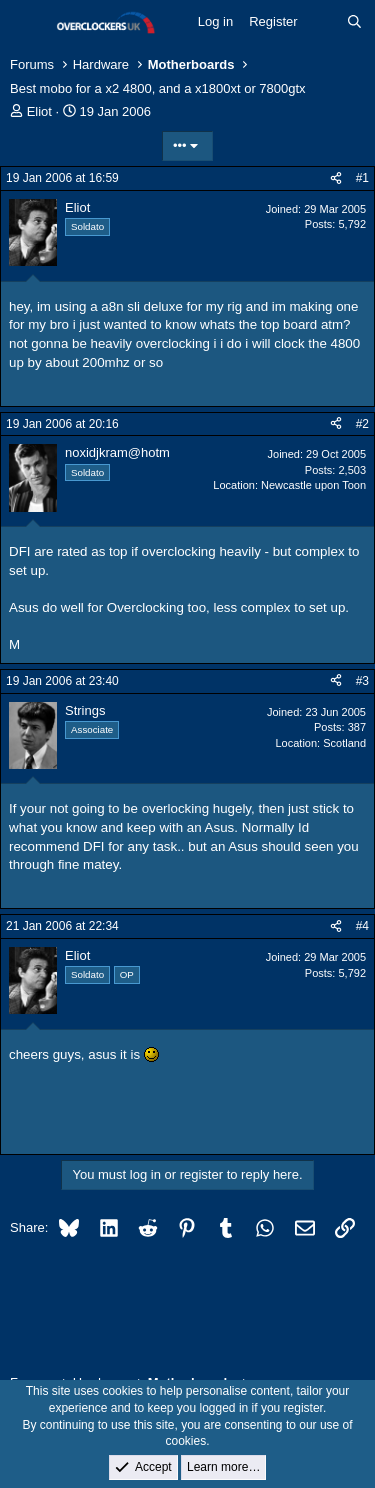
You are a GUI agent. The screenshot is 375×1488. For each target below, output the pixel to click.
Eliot (39, 111)
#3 (362, 681)
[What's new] (322, 22)
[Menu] (27, 23)
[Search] (354, 22)
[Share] (336, 178)
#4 (362, 926)
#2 (362, 424)
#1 (362, 178)
